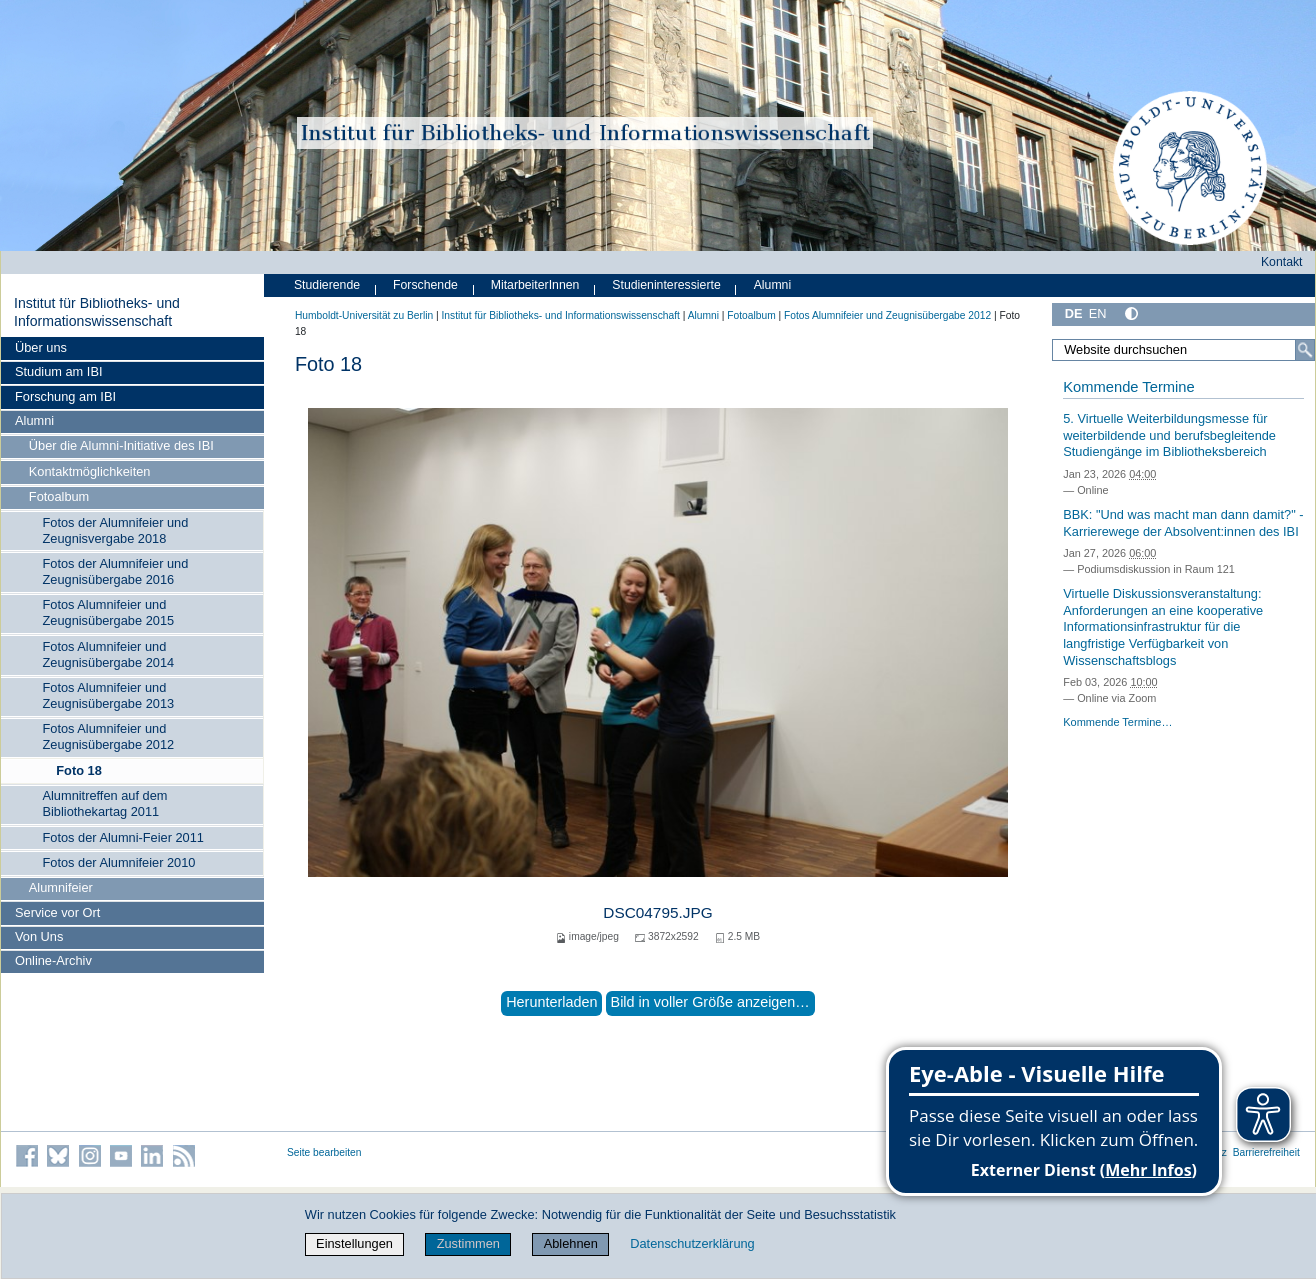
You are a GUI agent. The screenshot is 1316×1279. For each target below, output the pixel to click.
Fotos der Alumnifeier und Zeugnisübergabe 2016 (115, 571)
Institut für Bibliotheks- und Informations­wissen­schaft (97, 312)
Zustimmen (468, 1243)
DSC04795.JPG (657, 912)
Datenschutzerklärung (692, 1243)
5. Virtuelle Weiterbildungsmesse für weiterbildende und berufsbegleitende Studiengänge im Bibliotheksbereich (1169, 435)
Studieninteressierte (666, 285)
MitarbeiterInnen (535, 285)
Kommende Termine (1128, 387)
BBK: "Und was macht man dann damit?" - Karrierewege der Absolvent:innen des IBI (1183, 523)
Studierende (327, 285)
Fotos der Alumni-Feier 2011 (122, 837)
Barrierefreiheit (1266, 1152)
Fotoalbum (59, 496)
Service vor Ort (57, 912)
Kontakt (1282, 262)
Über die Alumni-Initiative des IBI (121, 445)
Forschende (425, 285)
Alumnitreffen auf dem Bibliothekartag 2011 (104, 803)
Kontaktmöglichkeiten (90, 471)
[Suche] (1305, 350)
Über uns (41, 347)
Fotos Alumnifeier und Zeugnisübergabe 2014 (108, 654)
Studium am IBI (58, 371)
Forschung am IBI (65, 396)
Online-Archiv (53, 960)
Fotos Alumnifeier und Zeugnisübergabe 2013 (108, 695)
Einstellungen (354, 1243)
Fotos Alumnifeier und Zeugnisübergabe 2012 (108, 736)
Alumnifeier (61, 887)
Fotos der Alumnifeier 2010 (118, 862)
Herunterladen (551, 1002)
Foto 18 (79, 770)
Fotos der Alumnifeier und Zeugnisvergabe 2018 (115, 530)
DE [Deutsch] (1074, 313)
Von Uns (39, 936)
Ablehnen (571, 1243)
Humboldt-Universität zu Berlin (364, 315)
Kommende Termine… (1117, 722)
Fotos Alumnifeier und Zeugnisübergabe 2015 (108, 612)
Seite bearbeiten (324, 1152)
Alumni (34, 420)
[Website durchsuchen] (1183, 350)
